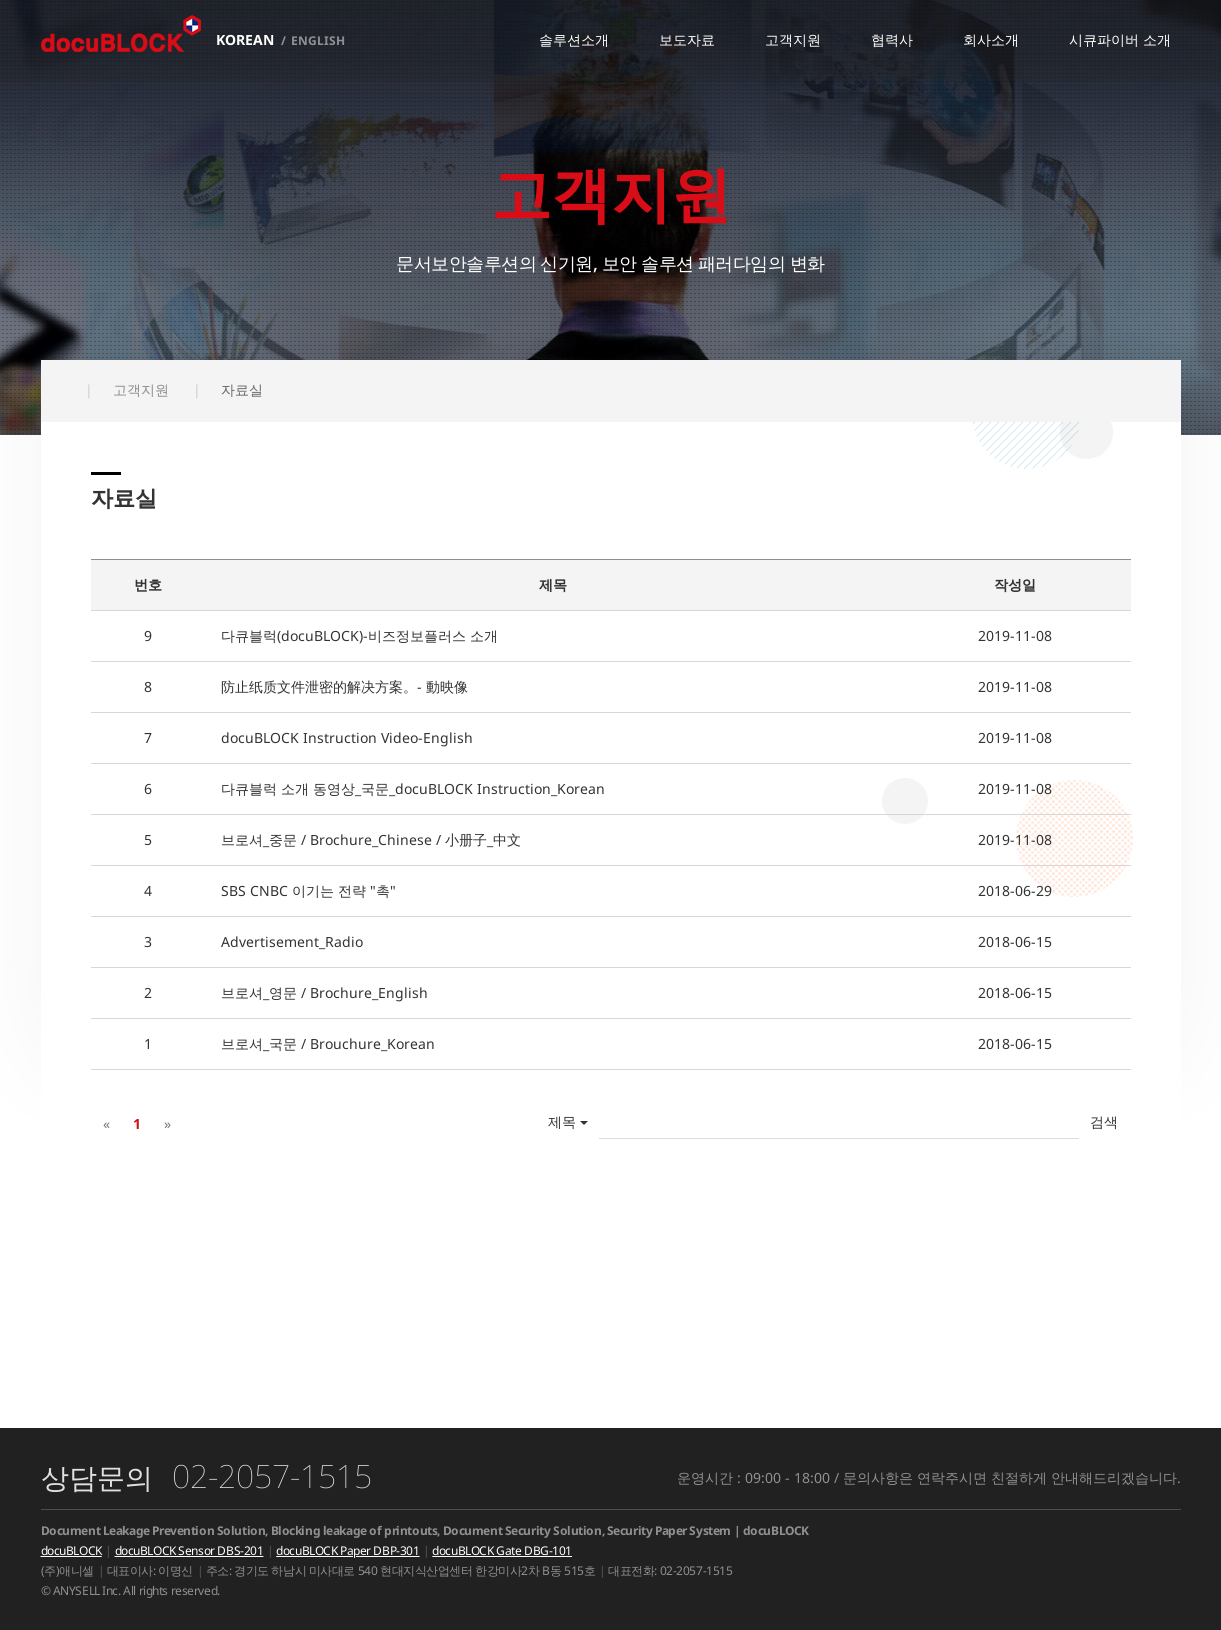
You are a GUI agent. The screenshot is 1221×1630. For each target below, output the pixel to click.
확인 (1104, 1122)
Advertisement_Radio (292, 941)
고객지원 (793, 39)
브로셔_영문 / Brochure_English (324, 992)
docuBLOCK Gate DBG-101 (502, 1550)
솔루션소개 (574, 39)
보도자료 (687, 39)
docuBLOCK (71, 1550)
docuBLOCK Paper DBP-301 (347, 1550)
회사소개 (991, 39)
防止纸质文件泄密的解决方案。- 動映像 (344, 686)
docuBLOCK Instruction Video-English (347, 737)
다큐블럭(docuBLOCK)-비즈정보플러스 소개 (359, 635)
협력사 (892, 39)
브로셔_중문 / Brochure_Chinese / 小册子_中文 (371, 839)
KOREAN (245, 39)
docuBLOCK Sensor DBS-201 (189, 1550)
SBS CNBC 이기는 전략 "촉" (308, 890)
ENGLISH (318, 40)
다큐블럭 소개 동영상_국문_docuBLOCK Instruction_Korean (413, 788)
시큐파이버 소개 (1120, 39)
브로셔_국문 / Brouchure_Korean (328, 1043)
